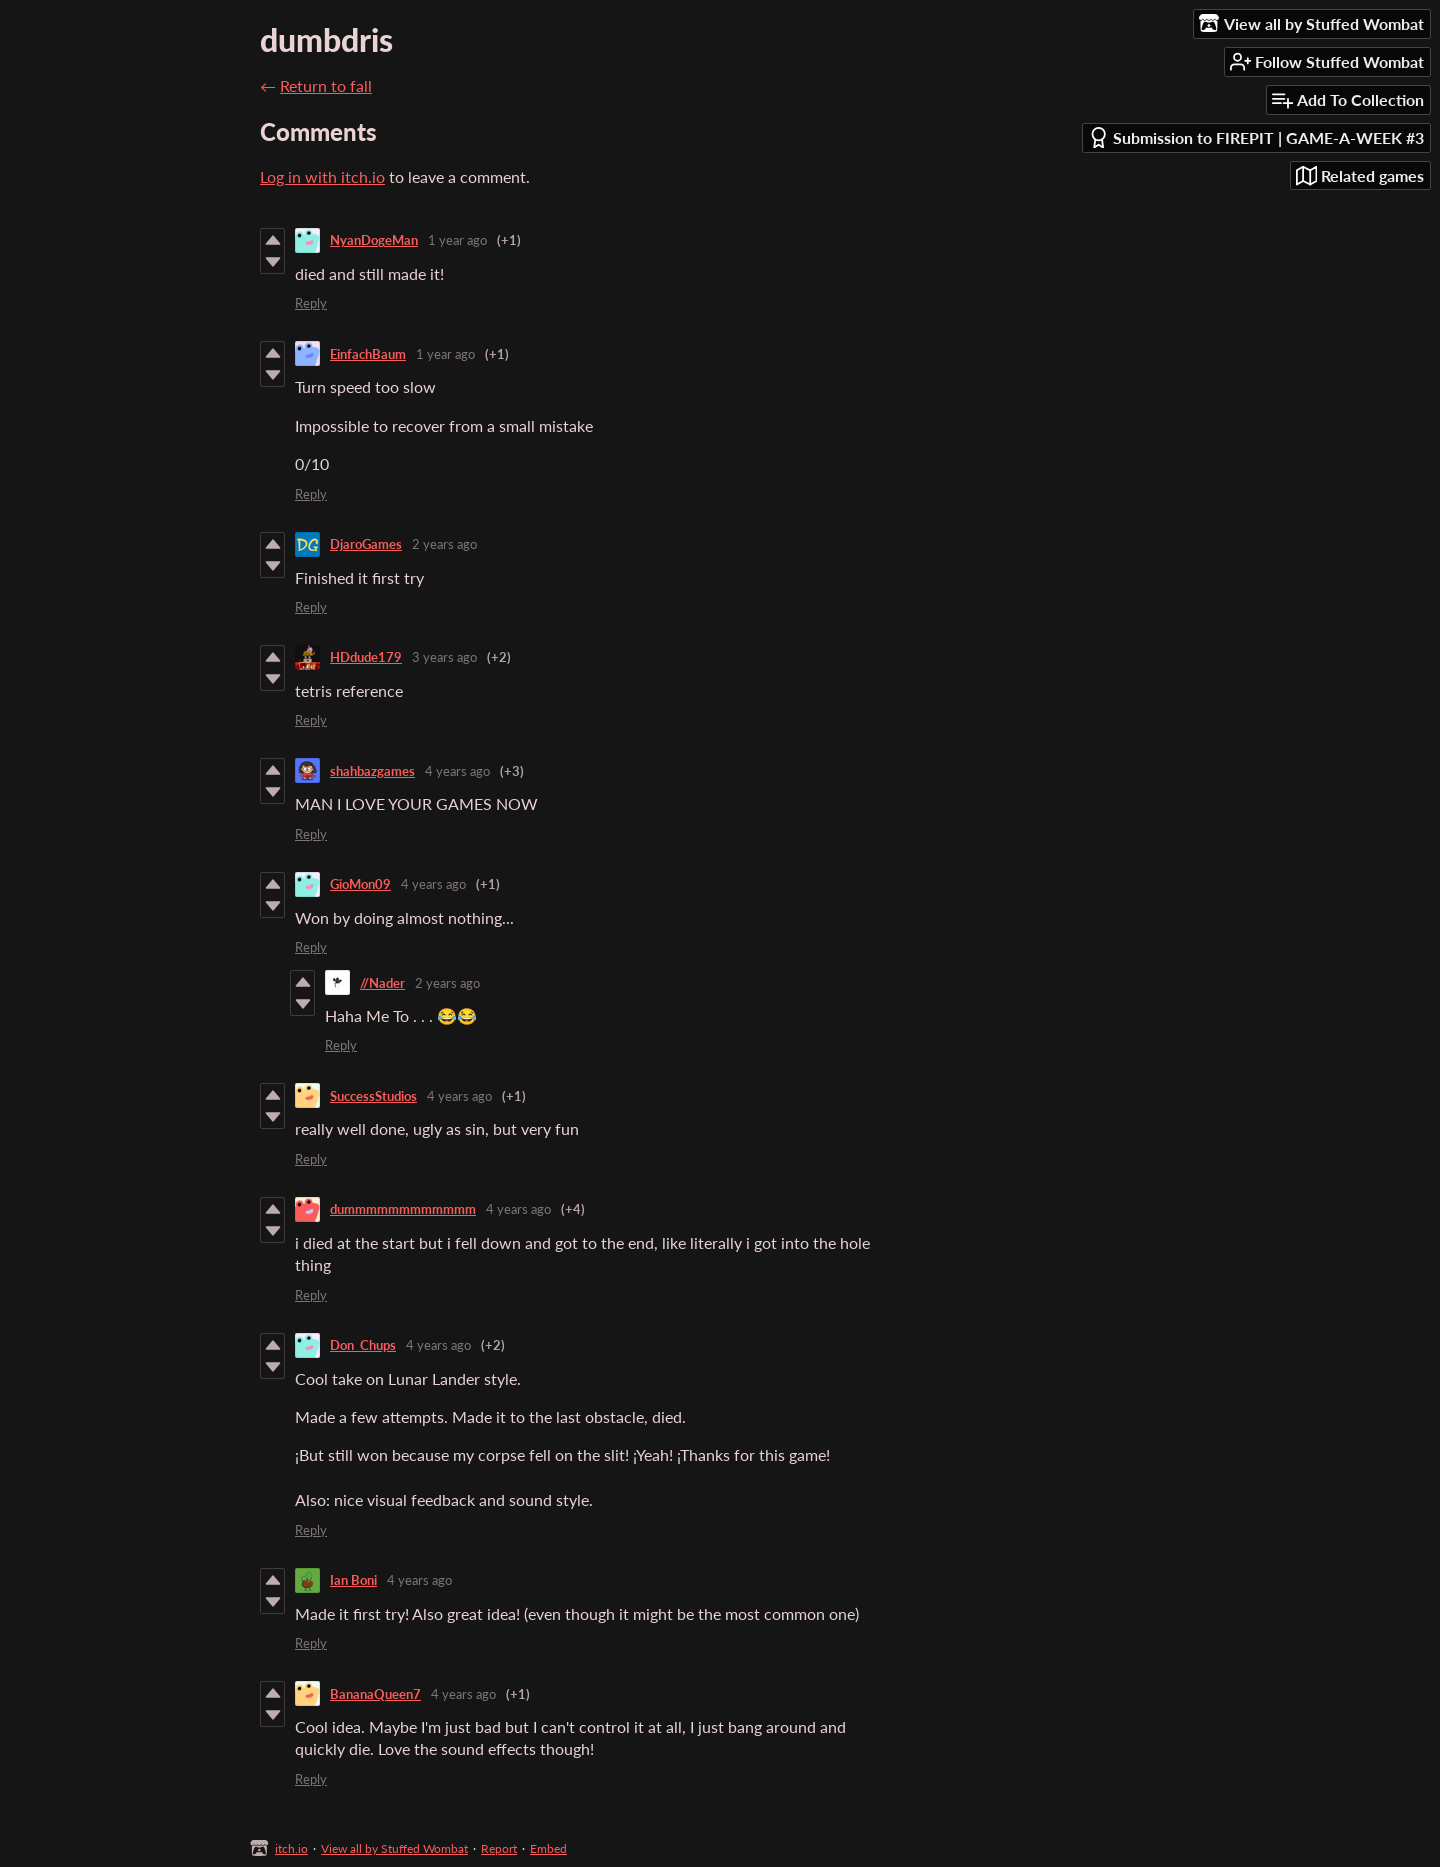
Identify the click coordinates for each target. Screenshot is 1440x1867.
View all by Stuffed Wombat (394, 1848)
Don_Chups (363, 1345)
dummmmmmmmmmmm (403, 1209)
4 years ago (457, 771)
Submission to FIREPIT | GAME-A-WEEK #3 (1256, 137)
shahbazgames (372, 771)
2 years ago (444, 544)
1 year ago (457, 240)
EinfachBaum (368, 354)
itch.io (291, 1848)
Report (499, 1848)
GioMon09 (360, 884)
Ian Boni (353, 1580)
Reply (311, 303)
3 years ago (444, 657)
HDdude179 (366, 657)
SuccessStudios (373, 1096)
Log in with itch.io (322, 176)
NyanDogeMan (374, 240)
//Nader (382, 983)
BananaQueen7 (375, 1694)
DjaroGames (366, 544)
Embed (548, 1848)
